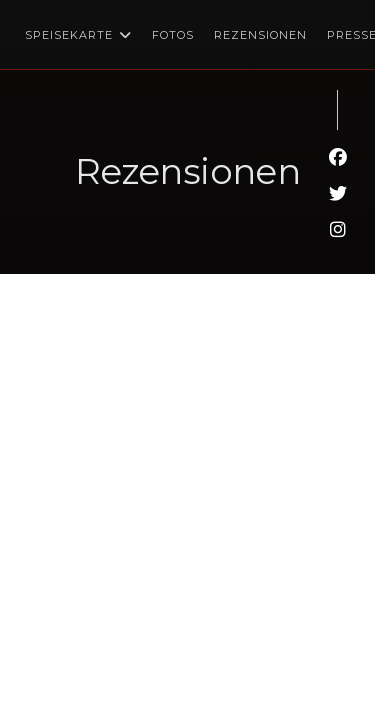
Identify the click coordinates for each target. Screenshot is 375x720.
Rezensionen (260, 35)
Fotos (173, 35)
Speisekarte (78, 35)
